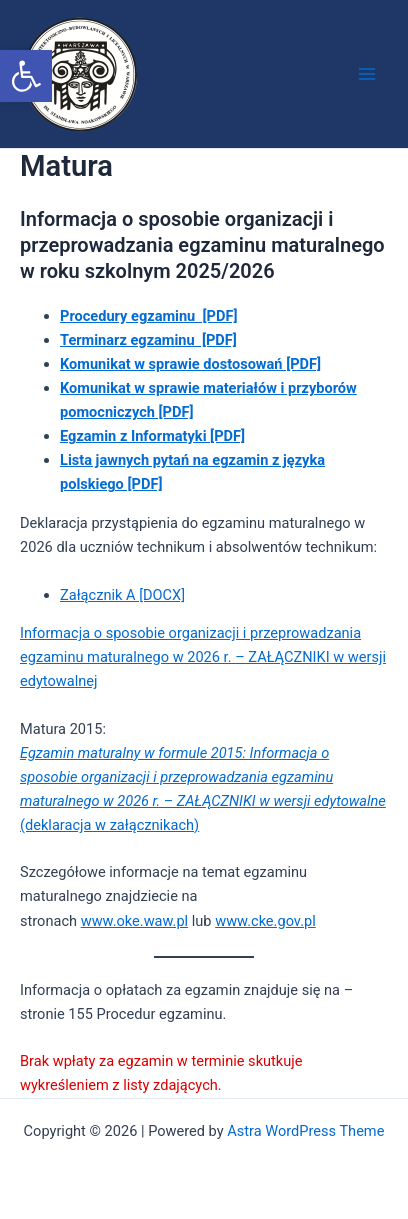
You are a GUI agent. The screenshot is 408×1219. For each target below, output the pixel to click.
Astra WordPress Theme (305, 1131)
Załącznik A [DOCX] (122, 595)
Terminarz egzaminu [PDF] (148, 340)
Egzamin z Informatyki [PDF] (152, 436)
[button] (26, 76)
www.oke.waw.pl (135, 921)
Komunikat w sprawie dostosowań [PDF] (190, 364)
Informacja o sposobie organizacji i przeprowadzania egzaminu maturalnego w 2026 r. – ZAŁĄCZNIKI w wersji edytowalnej (203, 657)
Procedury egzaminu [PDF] (148, 316)
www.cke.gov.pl (265, 921)
